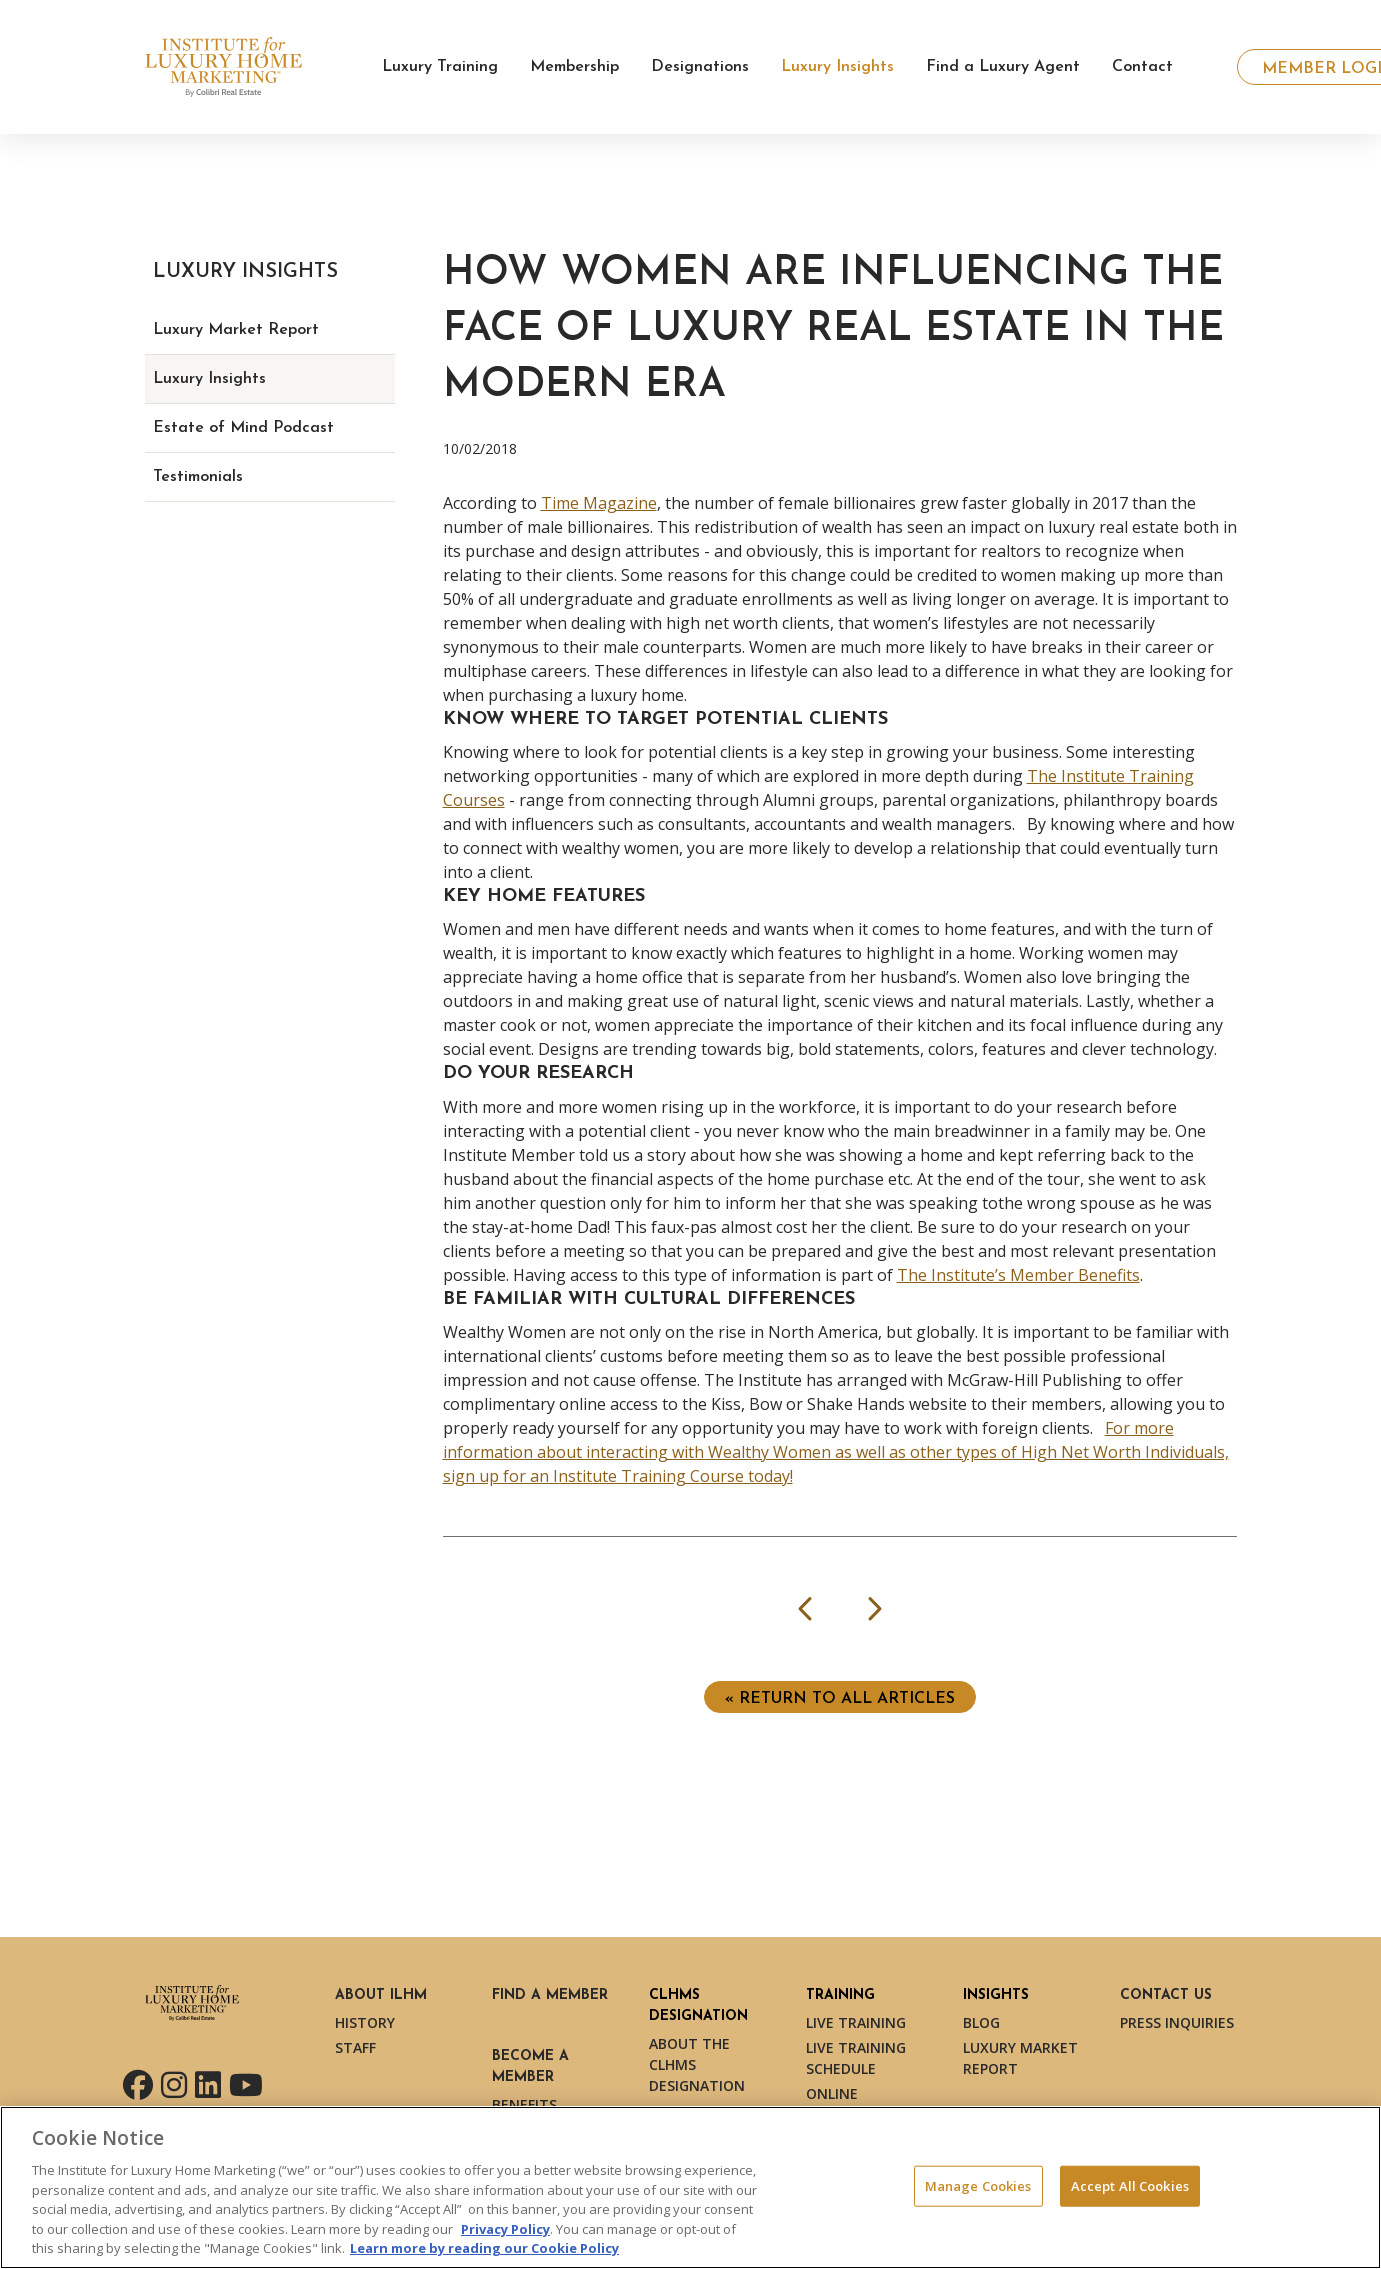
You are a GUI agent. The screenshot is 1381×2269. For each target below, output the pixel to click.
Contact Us (1166, 1995)
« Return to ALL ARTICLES (840, 1699)
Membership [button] (574, 67)
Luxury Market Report (236, 330)
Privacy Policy (505, 2229)
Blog (981, 2022)
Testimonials (198, 477)
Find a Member (550, 1995)
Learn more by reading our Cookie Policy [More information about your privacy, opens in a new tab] (484, 2248)
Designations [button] (700, 67)
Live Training (856, 2022)
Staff (355, 2047)
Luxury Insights (209, 379)
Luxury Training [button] (440, 67)
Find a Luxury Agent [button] (1003, 67)
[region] (690, 2187)
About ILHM (381, 1995)
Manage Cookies (978, 2185)
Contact (1142, 67)
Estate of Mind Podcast (243, 428)
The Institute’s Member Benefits (1018, 1275)
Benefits (524, 2104)
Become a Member (530, 2067)
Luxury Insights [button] (837, 67)
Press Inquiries (1177, 2022)
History (365, 2022)
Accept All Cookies (1130, 2185)
